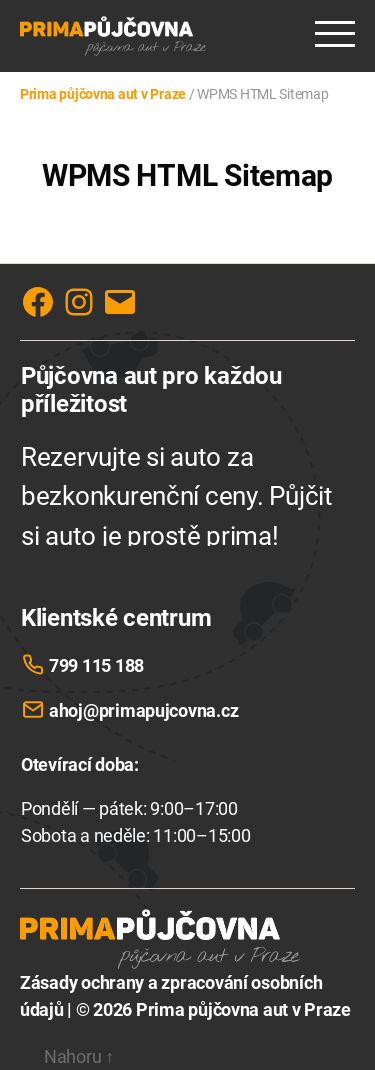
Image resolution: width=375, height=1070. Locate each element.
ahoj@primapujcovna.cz (143, 710)
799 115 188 (96, 665)
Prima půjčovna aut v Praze (243, 1009)
